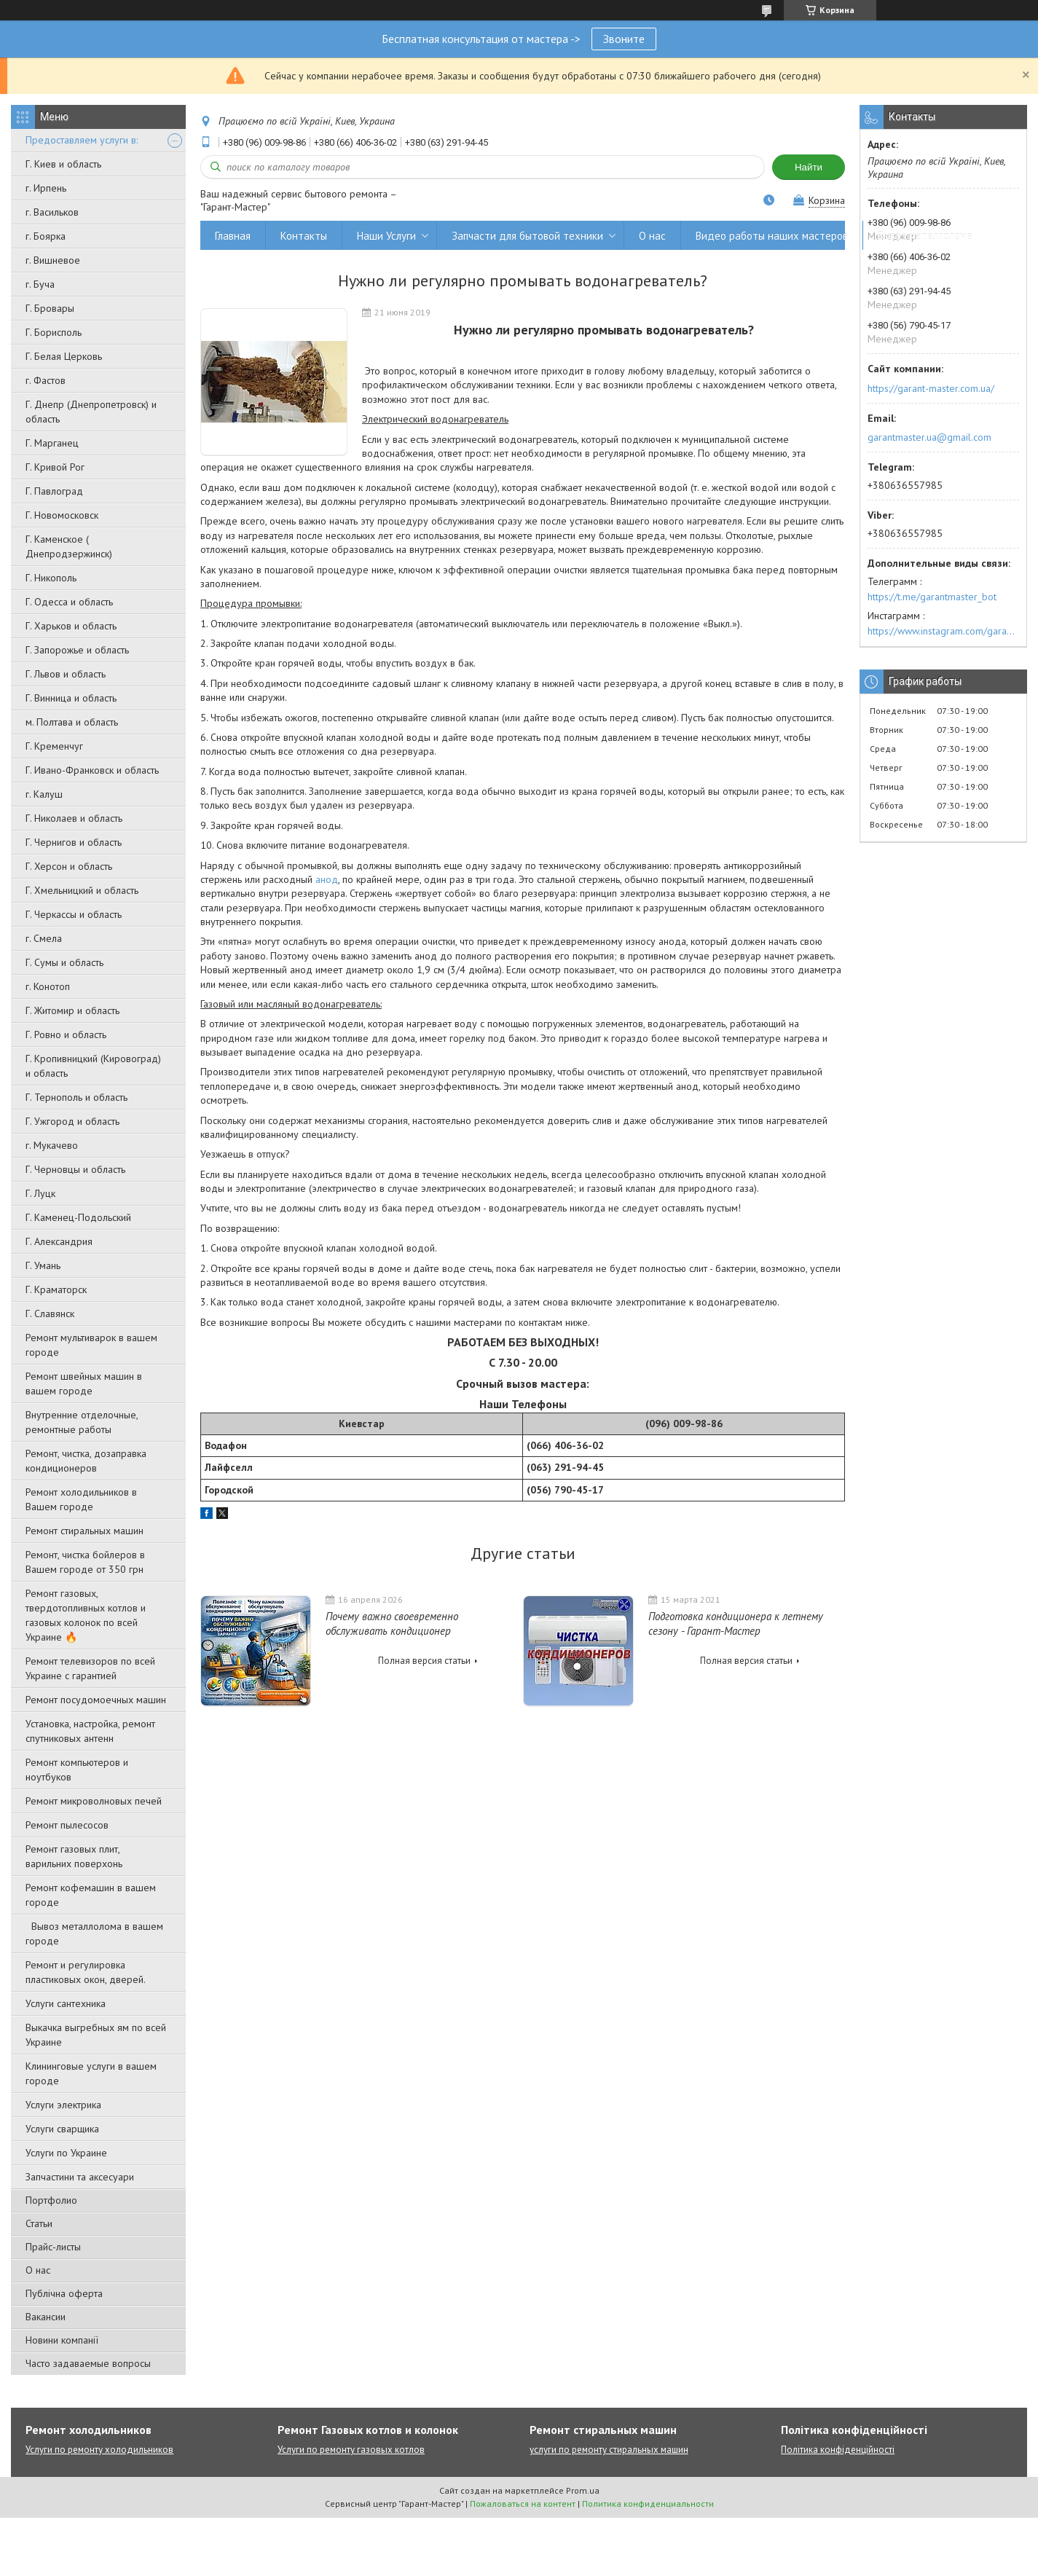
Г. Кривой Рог (54, 467)
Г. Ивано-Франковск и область (92, 770)
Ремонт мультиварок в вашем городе (91, 1345)
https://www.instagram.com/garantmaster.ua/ (943, 630)
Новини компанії (61, 2340)
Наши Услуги (386, 235)
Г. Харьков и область (71, 625)
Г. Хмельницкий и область (81, 890)
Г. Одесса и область (69, 601)
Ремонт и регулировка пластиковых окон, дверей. (85, 1972)
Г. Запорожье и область (77, 649)
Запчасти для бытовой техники (527, 235)
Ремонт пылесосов (67, 1824)
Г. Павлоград (54, 491)
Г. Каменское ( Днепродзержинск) (68, 546)
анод (326, 879)
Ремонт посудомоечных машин (95, 1699)
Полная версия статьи (424, 1660)
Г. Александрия (59, 1241)
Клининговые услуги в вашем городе (91, 2073)
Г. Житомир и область (72, 1010)
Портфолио (51, 2200)
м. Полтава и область (71, 722)
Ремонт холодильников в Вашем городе (81, 1499)
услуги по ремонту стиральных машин (609, 2449)
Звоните (624, 38)
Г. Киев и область (63, 163)
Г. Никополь (50, 577)
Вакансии (45, 2316)
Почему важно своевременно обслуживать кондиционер (392, 1623)
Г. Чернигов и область (73, 842)
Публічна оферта (64, 2293)
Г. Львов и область (65, 673)
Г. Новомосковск (61, 515)
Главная (233, 235)
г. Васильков (52, 212)
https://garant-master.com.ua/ (931, 388)
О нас (37, 2270)
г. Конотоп (47, 986)
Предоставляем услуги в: (81, 139)
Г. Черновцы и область (75, 1169)
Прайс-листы (53, 2246)
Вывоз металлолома (925, 235)
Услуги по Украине (66, 2152)
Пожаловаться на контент (522, 2503)
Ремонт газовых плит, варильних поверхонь (73, 1856)
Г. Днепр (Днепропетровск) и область (91, 411)
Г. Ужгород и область (72, 1121)
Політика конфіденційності (838, 2449)
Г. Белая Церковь (63, 356)
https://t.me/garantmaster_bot (932, 596)
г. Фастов (45, 380)
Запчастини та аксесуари (79, 2176)
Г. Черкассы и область (73, 914)
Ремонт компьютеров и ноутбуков (76, 1769)
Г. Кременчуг (54, 746)
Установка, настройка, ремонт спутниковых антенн (90, 1731)
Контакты (303, 235)
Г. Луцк (40, 1193)
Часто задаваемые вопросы (88, 2363)
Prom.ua (582, 2490)
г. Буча (40, 284)
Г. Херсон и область (68, 866)
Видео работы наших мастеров (772, 235)
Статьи (38, 2223)
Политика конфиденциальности (648, 2503)
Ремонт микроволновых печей (93, 1800)
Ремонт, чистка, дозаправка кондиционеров (85, 1460)
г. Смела (43, 938)
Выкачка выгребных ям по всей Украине (95, 2035)
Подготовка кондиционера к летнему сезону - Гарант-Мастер (735, 1623)
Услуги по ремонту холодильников (99, 2449)
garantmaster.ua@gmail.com (929, 437)
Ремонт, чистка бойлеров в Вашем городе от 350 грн (85, 1562)
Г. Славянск (49, 1313)
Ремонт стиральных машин (84, 1530)
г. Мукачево (51, 1145)
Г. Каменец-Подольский (78, 1217)
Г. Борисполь (53, 332)
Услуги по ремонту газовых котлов (351, 2449)
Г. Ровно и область (65, 1034)
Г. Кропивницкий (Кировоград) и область (93, 1066)
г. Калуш (44, 794)
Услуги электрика (63, 2104)
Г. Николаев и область (73, 818)
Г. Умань (42, 1265)
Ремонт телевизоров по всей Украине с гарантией (90, 1668)
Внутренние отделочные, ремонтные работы (81, 1422)
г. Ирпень (45, 188)
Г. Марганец (52, 442)
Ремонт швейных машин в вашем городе (83, 1383)
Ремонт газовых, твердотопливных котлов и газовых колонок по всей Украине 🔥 (85, 1615)
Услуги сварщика (62, 2128)
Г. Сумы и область (64, 962)
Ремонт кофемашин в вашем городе (90, 1895)
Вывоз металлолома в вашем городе (94, 1933)
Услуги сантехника (65, 2003)
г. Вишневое (52, 260)
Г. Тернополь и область (76, 1097)
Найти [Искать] (808, 167)
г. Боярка (45, 236)
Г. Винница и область (71, 697)
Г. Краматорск (56, 1289)
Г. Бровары (49, 308)
